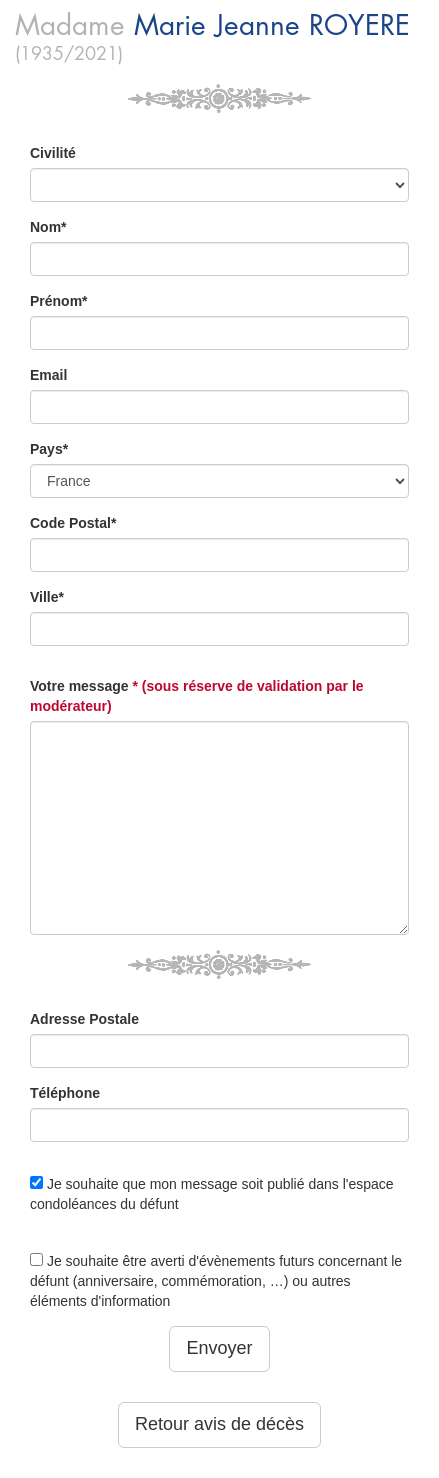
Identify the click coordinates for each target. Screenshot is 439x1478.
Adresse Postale (84, 1019)
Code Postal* (73, 523)
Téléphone (65, 1093)
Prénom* (59, 301)
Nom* (48, 227)
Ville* (47, 597)
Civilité (53, 153)
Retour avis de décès (219, 1424)
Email (48, 375)
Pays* (49, 449)
